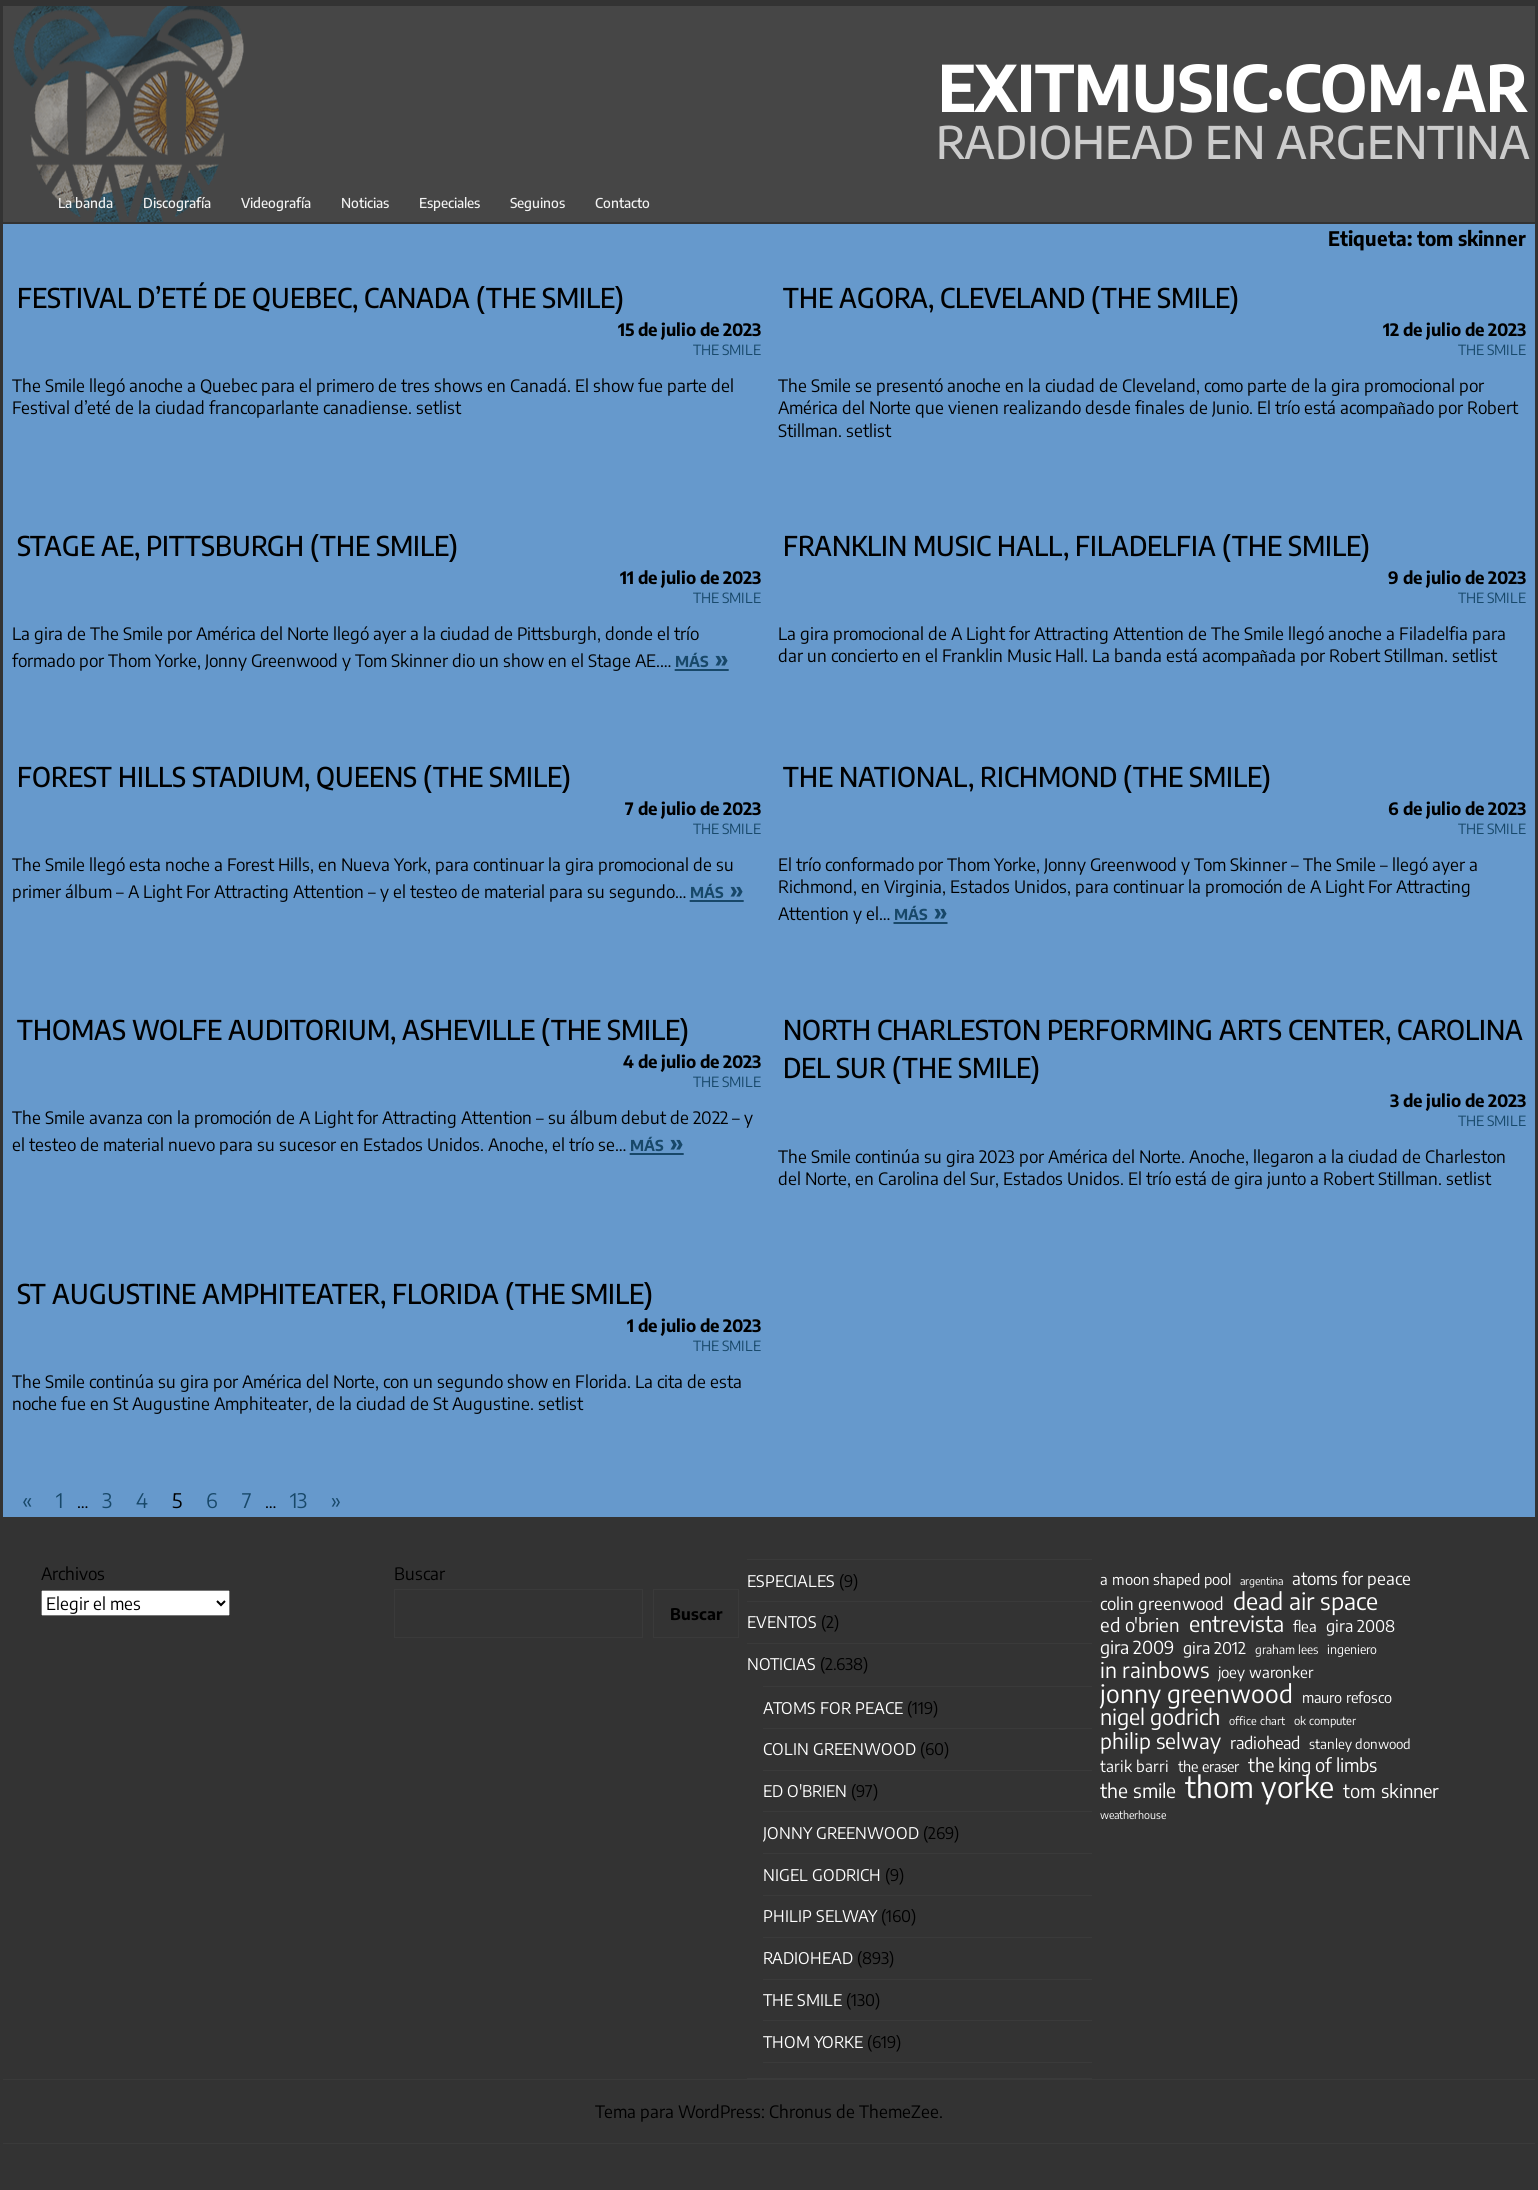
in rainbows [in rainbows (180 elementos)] (1154, 1670)
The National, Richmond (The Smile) (1027, 776)
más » (702, 658)
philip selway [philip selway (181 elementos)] (1160, 1741)
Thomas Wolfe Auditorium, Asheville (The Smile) (353, 1029)
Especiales (449, 202)
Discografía (177, 202)
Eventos (782, 1622)
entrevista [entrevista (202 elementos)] (1236, 1624)
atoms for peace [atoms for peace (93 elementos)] (1351, 1578)
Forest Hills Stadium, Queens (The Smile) (294, 776)
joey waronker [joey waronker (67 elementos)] (1265, 1671)
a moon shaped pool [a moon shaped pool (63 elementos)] (1165, 1579)
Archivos (73, 1573)
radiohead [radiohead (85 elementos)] (1265, 1743)
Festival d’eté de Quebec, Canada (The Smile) (320, 297)
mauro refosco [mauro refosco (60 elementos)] (1347, 1697)
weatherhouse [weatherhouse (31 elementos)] (1133, 1814)
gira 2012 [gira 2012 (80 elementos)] (1214, 1648)
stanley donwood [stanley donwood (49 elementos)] (1360, 1743)
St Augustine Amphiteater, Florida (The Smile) (335, 1293)
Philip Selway (820, 1916)
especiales (791, 1581)
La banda (85, 202)
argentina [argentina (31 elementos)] (1261, 1580)
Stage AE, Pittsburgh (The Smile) (237, 545)
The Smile (727, 346)
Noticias (365, 202)
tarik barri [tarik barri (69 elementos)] (1134, 1765)
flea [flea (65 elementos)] (1305, 1626)
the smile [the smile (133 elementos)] (1138, 1790)
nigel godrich (822, 1875)
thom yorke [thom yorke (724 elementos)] (1259, 1786)
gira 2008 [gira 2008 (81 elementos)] (1360, 1626)
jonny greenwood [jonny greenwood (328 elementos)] (1196, 1693)
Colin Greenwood (839, 1749)
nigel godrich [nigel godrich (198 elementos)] (1160, 1717)
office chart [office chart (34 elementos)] (1257, 1720)
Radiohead (808, 1958)
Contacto (622, 202)
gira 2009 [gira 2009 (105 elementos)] (1137, 1647)
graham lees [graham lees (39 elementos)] (1286, 1649)
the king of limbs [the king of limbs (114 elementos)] (1312, 1765)
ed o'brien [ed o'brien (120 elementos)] (1140, 1625)
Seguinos (537, 202)
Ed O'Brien (805, 1791)
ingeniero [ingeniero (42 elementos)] (1352, 1649)
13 (298, 1499)
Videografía (276, 202)
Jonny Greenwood (841, 1833)
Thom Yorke (813, 2042)
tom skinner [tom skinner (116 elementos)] (1391, 1791)
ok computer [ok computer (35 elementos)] (1325, 1720)
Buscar (419, 1573)
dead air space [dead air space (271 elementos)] (1305, 1601)
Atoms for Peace (833, 1708)
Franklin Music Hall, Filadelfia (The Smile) (1076, 545)
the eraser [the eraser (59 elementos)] (1208, 1766)
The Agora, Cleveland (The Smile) (1011, 297)
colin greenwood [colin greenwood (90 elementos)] (1162, 1604)
